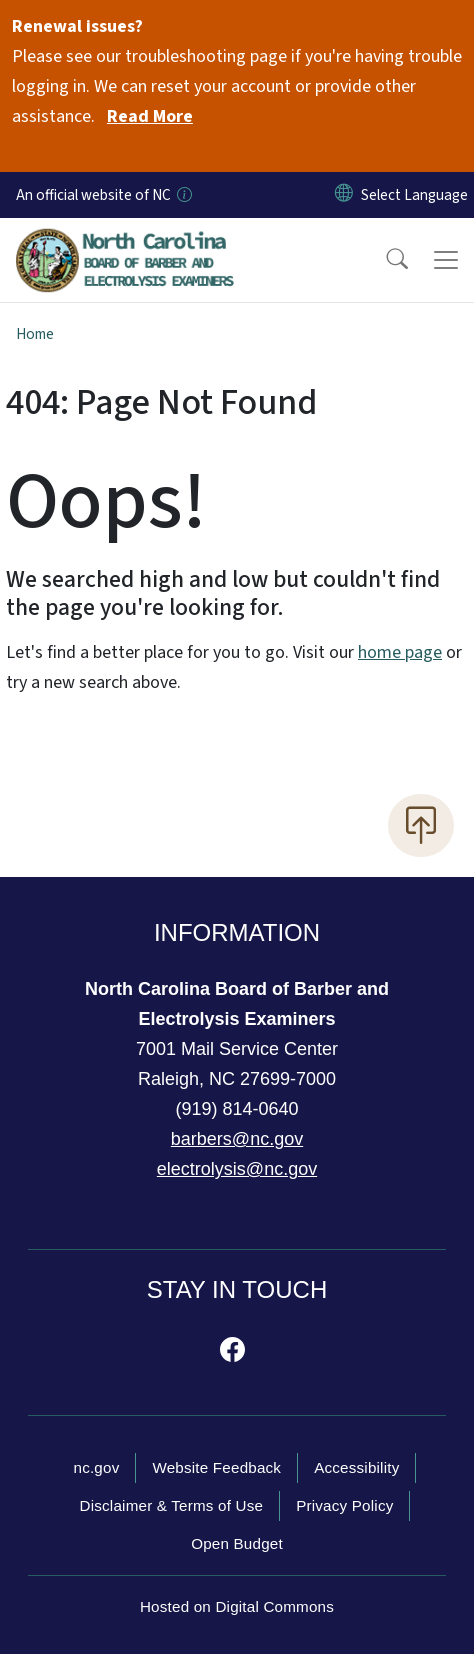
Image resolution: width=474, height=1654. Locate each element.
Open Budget (237, 1543)
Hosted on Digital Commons (237, 1606)
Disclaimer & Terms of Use (172, 1505)
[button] (384, 260)
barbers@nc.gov (237, 1139)
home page (400, 652)
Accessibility (356, 1467)
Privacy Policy (344, 1505)
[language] (414, 195)
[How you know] (183, 195)
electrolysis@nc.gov (237, 1169)
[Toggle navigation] (446, 260)
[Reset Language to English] (344, 195)
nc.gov (97, 1467)
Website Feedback (216, 1467)
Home (35, 334)
